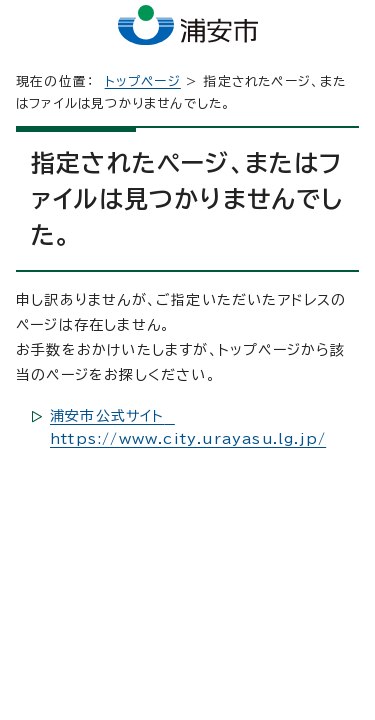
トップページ (143, 81)
